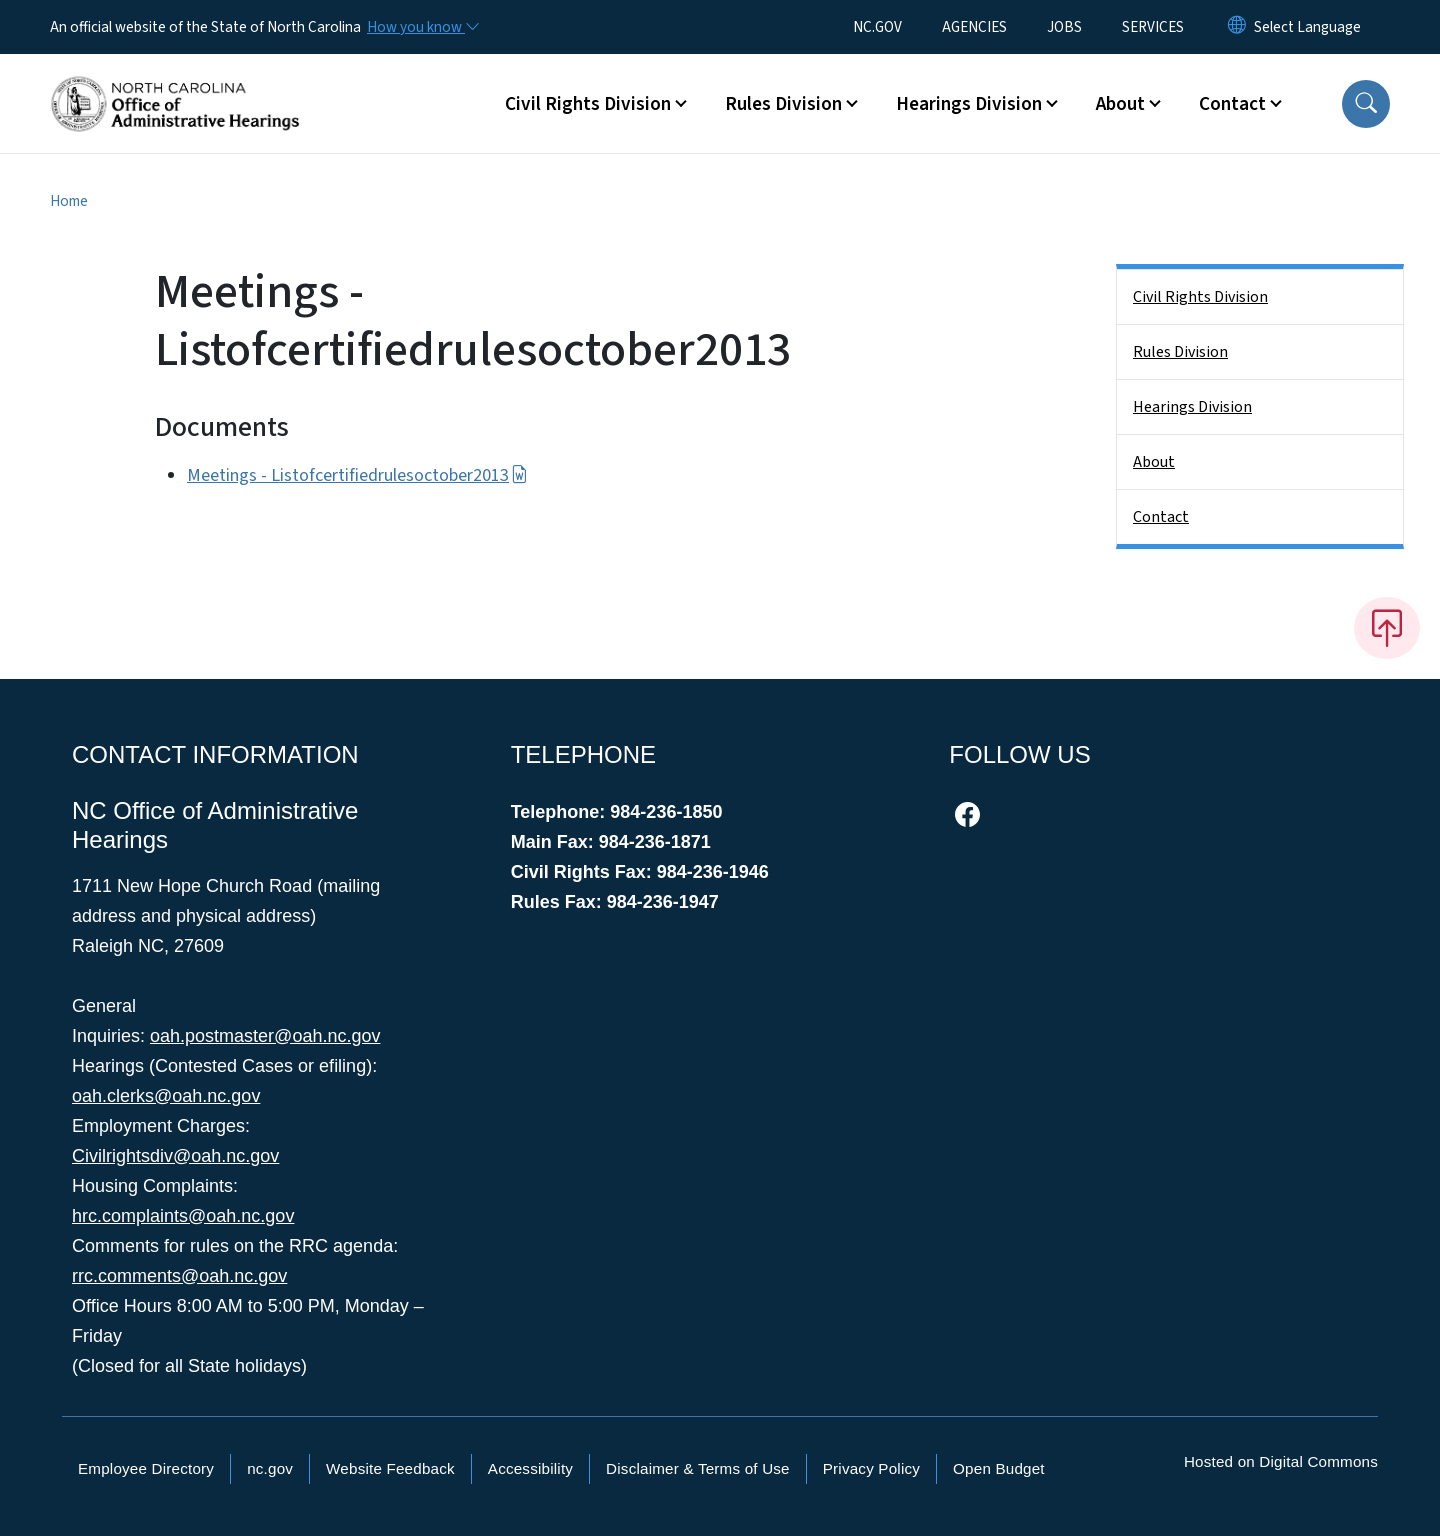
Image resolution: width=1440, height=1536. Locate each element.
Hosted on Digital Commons (1281, 1461)
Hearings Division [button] (969, 104)
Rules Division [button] (783, 104)
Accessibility (530, 1468)
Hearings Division (1192, 407)
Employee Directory (146, 1468)
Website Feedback (390, 1468)
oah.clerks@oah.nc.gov (166, 1096)
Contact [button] (1232, 104)
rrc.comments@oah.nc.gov (179, 1276)
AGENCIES (974, 27)
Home (69, 201)
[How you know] (422, 27)
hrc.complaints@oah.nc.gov (183, 1216)
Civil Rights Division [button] (588, 104)
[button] (1366, 104)
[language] (1307, 27)
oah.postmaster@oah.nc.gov (265, 1036)
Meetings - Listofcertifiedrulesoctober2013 (357, 475)
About (1154, 462)
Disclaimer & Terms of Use (698, 1468)
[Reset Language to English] (1237, 27)
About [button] (1120, 104)
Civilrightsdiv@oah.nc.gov (175, 1156)
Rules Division (1180, 352)
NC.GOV (877, 27)
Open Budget (999, 1468)
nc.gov (270, 1468)
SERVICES (1153, 27)
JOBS (1064, 27)
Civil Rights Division (1200, 297)
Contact (1161, 517)
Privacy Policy (871, 1468)
